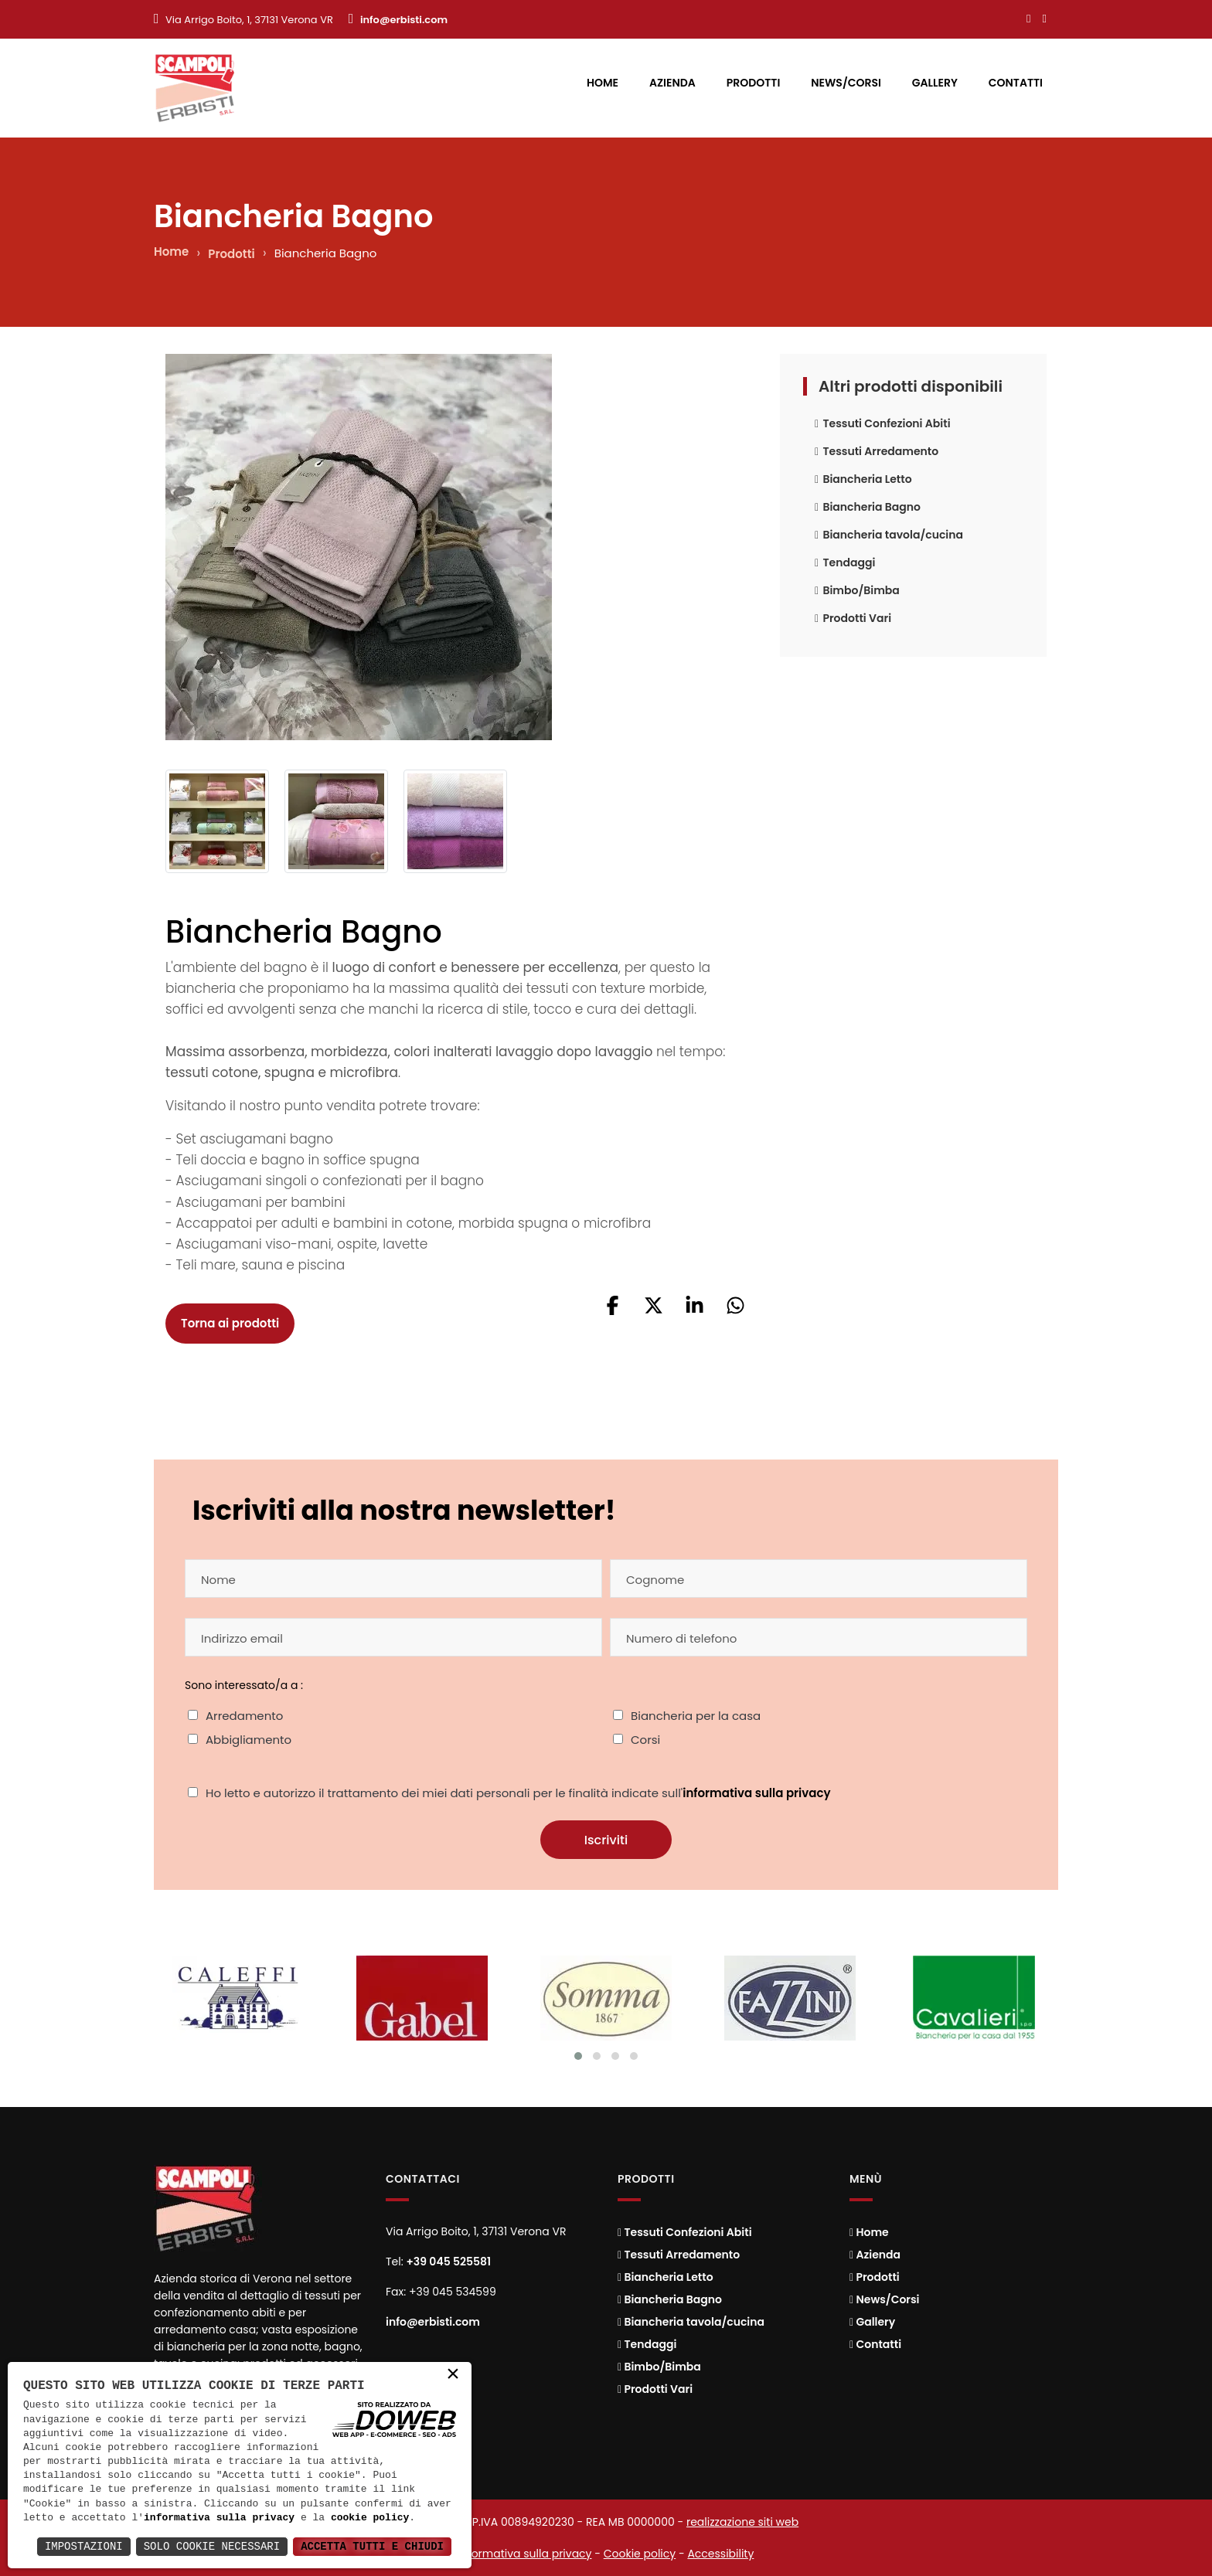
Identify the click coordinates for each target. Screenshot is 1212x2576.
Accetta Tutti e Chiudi (372, 2546)
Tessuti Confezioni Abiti (883, 423)
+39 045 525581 (448, 2261)
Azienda (672, 82)
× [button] (453, 2378)
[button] (612, 1311)
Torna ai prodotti (230, 1323)
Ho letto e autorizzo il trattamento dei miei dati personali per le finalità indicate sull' (518, 1793)
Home (602, 82)
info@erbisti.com (404, 19)
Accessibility (720, 2553)
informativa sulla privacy (756, 1793)
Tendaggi (845, 562)
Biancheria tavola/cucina (889, 534)
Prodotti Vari (853, 618)
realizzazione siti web (742, 2522)
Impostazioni (84, 2546)
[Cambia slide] (578, 2056)
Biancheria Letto (863, 479)
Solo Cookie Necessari (212, 2546)
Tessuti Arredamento (876, 451)
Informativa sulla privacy (525, 2553)
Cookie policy (640, 2553)
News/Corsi (846, 82)
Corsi (645, 1739)
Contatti (1016, 82)
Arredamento (244, 1716)
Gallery (935, 82)
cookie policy (370, 2518)
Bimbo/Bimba (857, 590)
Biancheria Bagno (868, 507)
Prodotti (754, 82)
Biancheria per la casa (696, 1716)
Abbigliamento (248, 1739)
